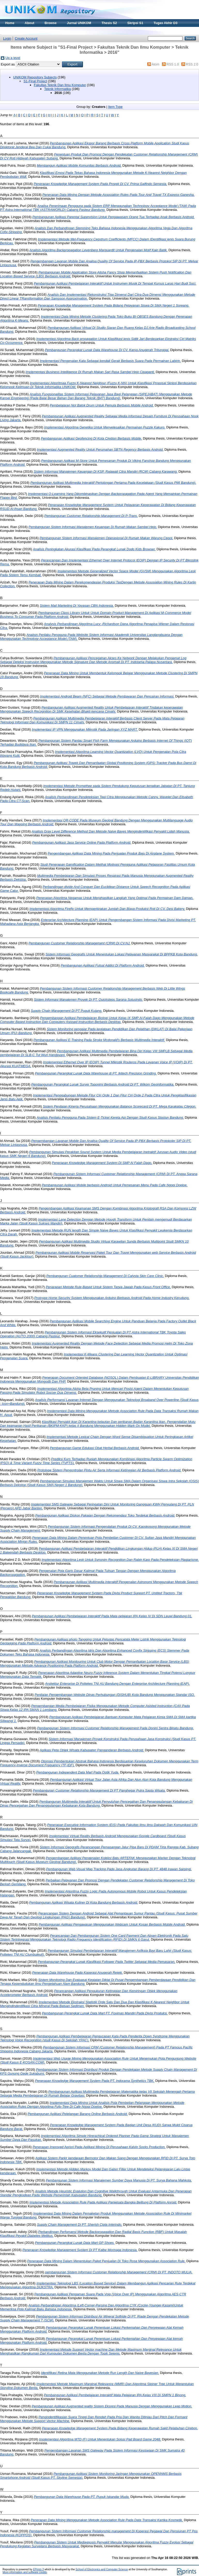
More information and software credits (25, 2572)
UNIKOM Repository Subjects (35, 77)
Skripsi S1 (135, 23)
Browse (51, 23)
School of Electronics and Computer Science (101, 2569)
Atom (155, 64)
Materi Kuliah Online (21, 31)
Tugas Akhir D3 (165, 23)
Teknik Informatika (57, 89)
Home (9, 23)
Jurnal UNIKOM (79, 23)
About (29, 23)
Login (7, 38)
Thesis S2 (109, 23)
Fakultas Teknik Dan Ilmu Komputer (60, 85)
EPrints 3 (38, 2569)
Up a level (12, 58)
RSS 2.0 (192, 64)
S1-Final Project (35, 81)
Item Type (115, 107)
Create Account (26, 38)
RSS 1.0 (172, 64)
